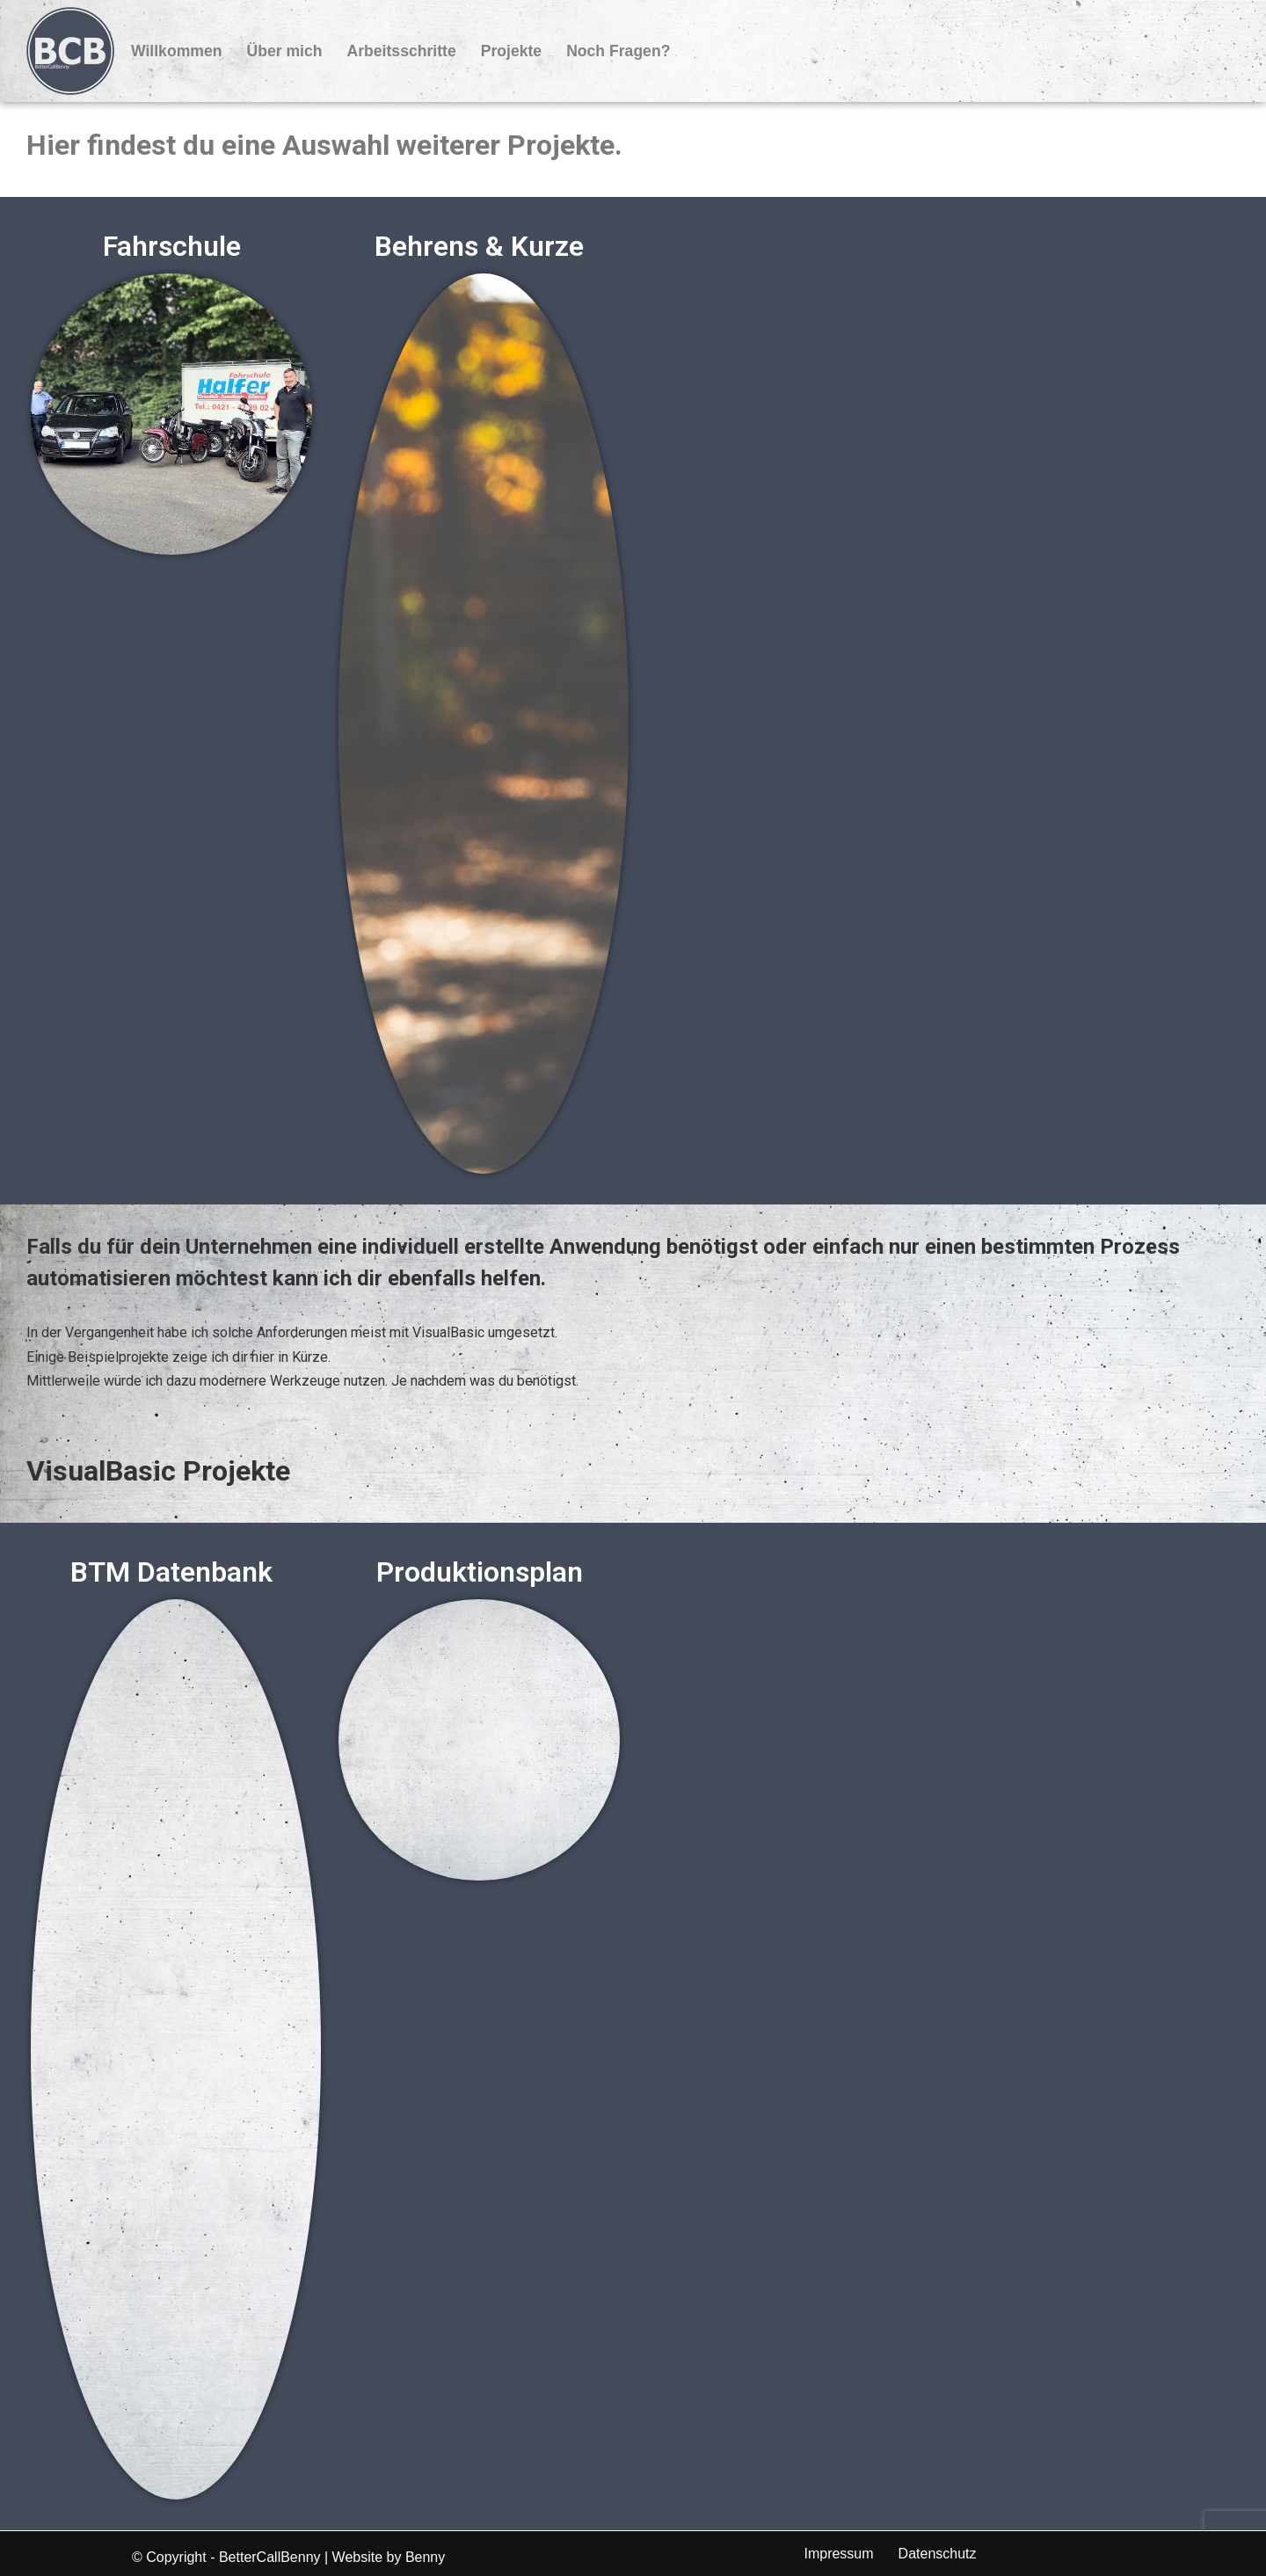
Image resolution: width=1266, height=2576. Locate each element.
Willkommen (176, 51)
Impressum (838, 2553)
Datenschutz (938, 2553)
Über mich (284, 51)
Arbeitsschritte (401, 51)
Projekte (511, 51)
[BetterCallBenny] (70, 51)
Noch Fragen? (618, 51)
